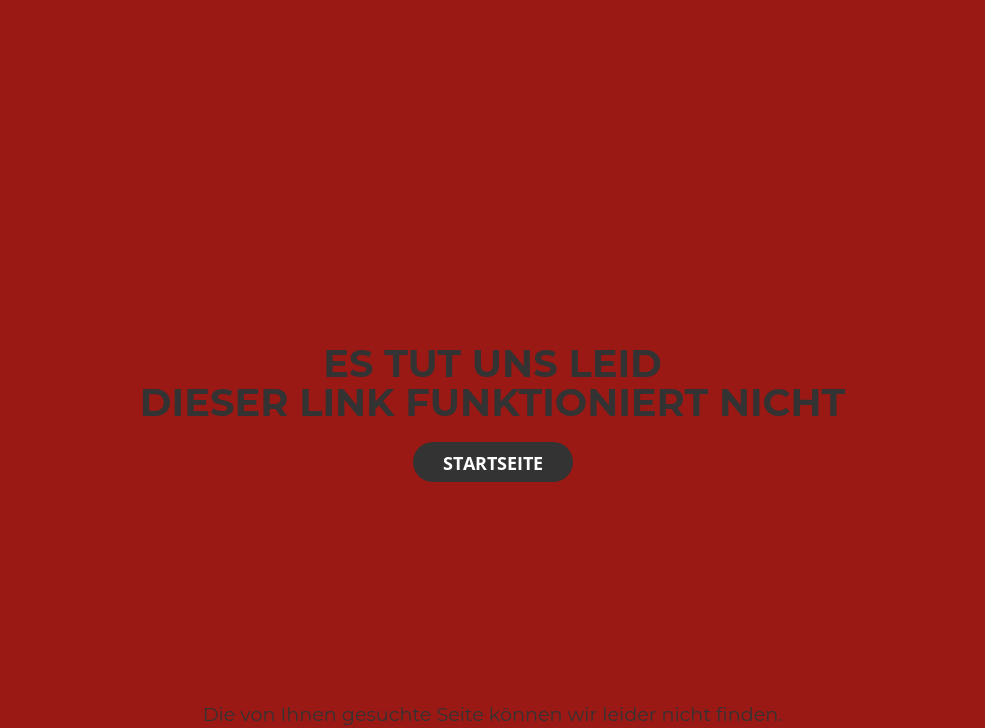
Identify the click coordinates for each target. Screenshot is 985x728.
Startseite (493, 463)
